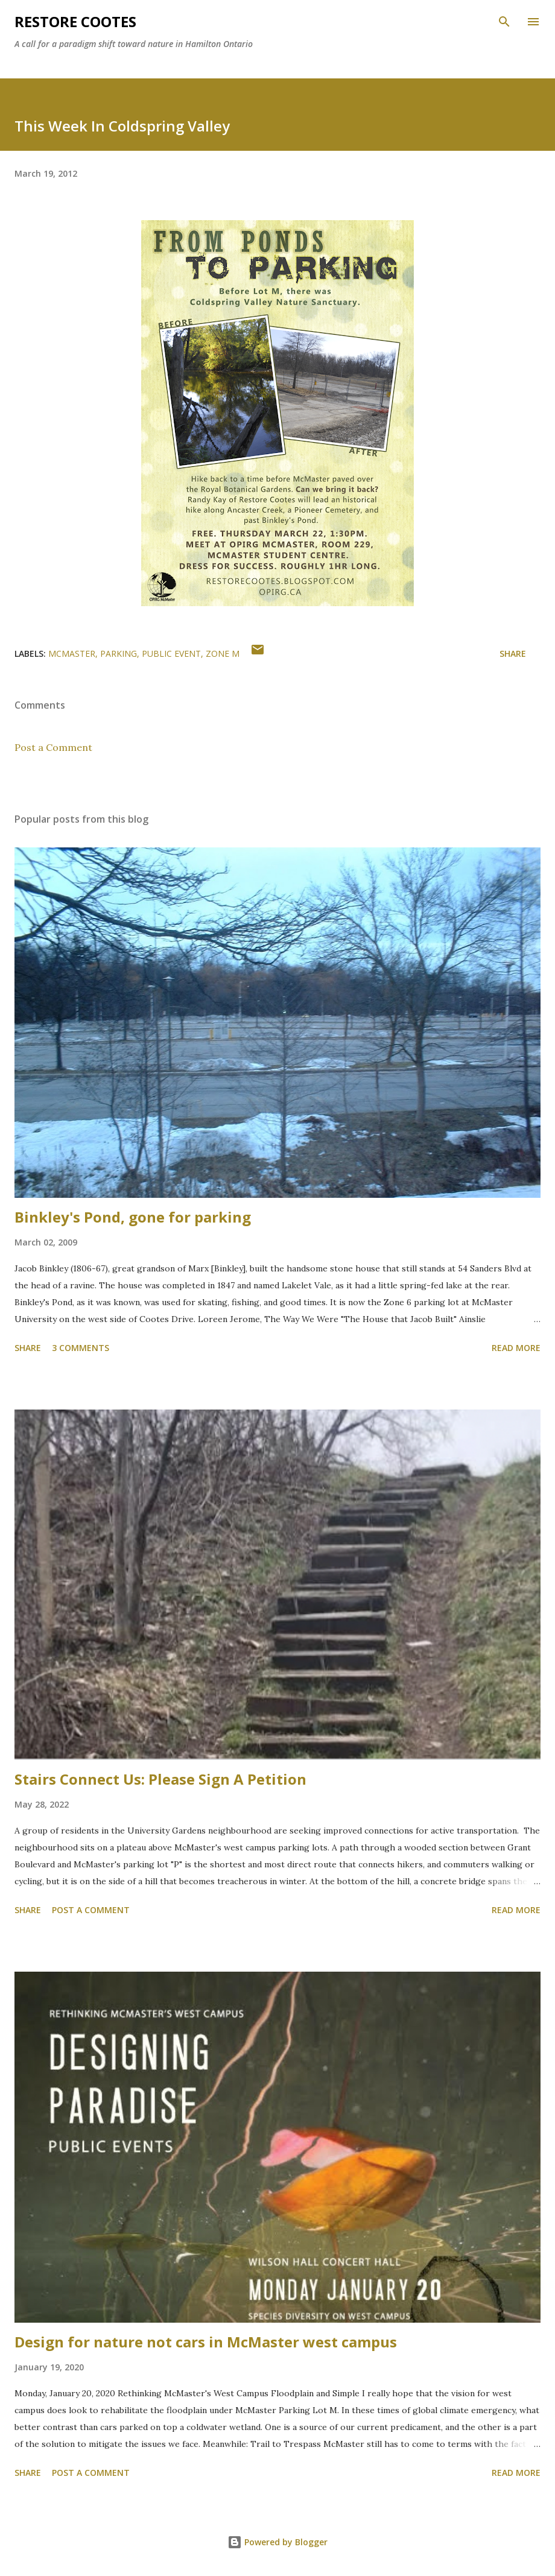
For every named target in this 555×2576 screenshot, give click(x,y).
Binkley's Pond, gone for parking (132, 1217)
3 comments (80, 1347)
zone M (222, 653)
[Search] (504, 21)
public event (171, 653)
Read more (516, 1347)
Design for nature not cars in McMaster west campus (205, 2342)
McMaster (71, 653)
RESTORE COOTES (75, 21)
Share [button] (513, 653)
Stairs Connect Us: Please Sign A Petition (160, 1779)
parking (118, 653)
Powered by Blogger (277, 2542)
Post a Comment (53, 747)
